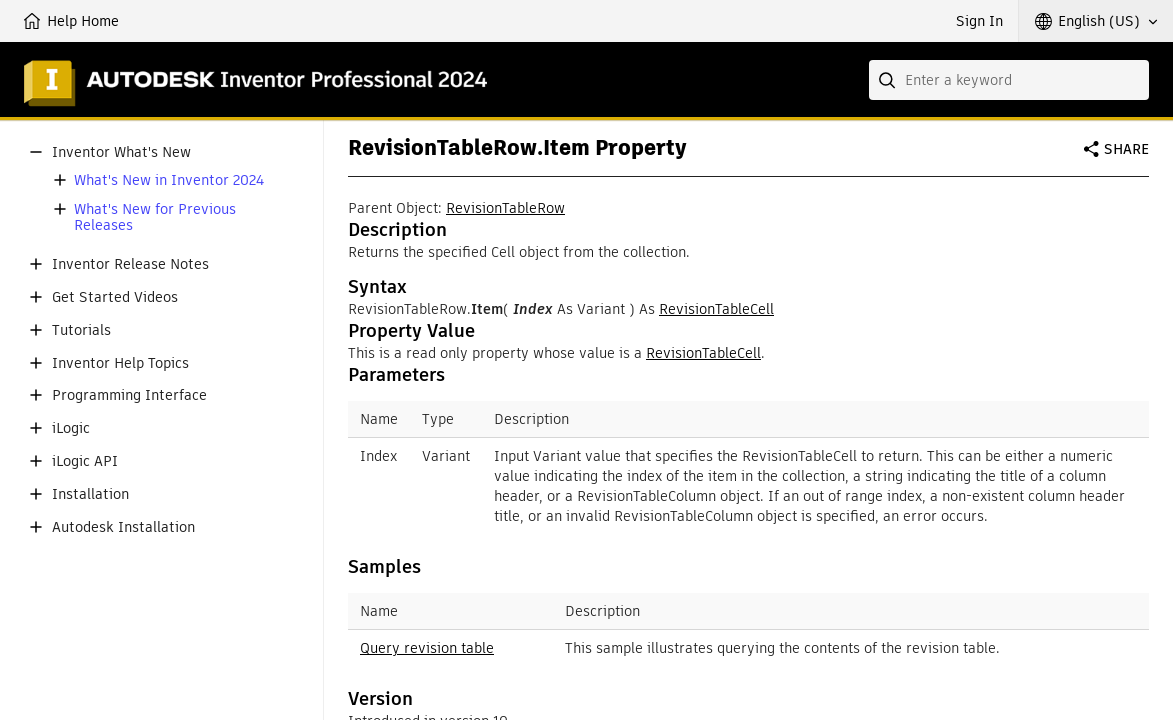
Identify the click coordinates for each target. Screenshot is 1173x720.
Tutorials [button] (81, 330)
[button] (1096, 21)
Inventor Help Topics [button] (120, 363)
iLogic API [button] (85, 461)
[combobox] (1009, 80)
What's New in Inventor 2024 (169, 180)
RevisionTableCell (716, 309)
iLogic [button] (71, 428)
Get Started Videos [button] (115, 297)
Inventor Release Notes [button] (130, 264)
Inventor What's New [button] (121, 152)
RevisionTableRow (505, 208)
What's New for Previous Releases (155, 218)
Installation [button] (90, 494)
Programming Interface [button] (129, 395)
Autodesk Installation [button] (123, 527)
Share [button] (1126, 149)
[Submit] (889, 80)
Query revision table (427, 648)
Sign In (979, 21)
